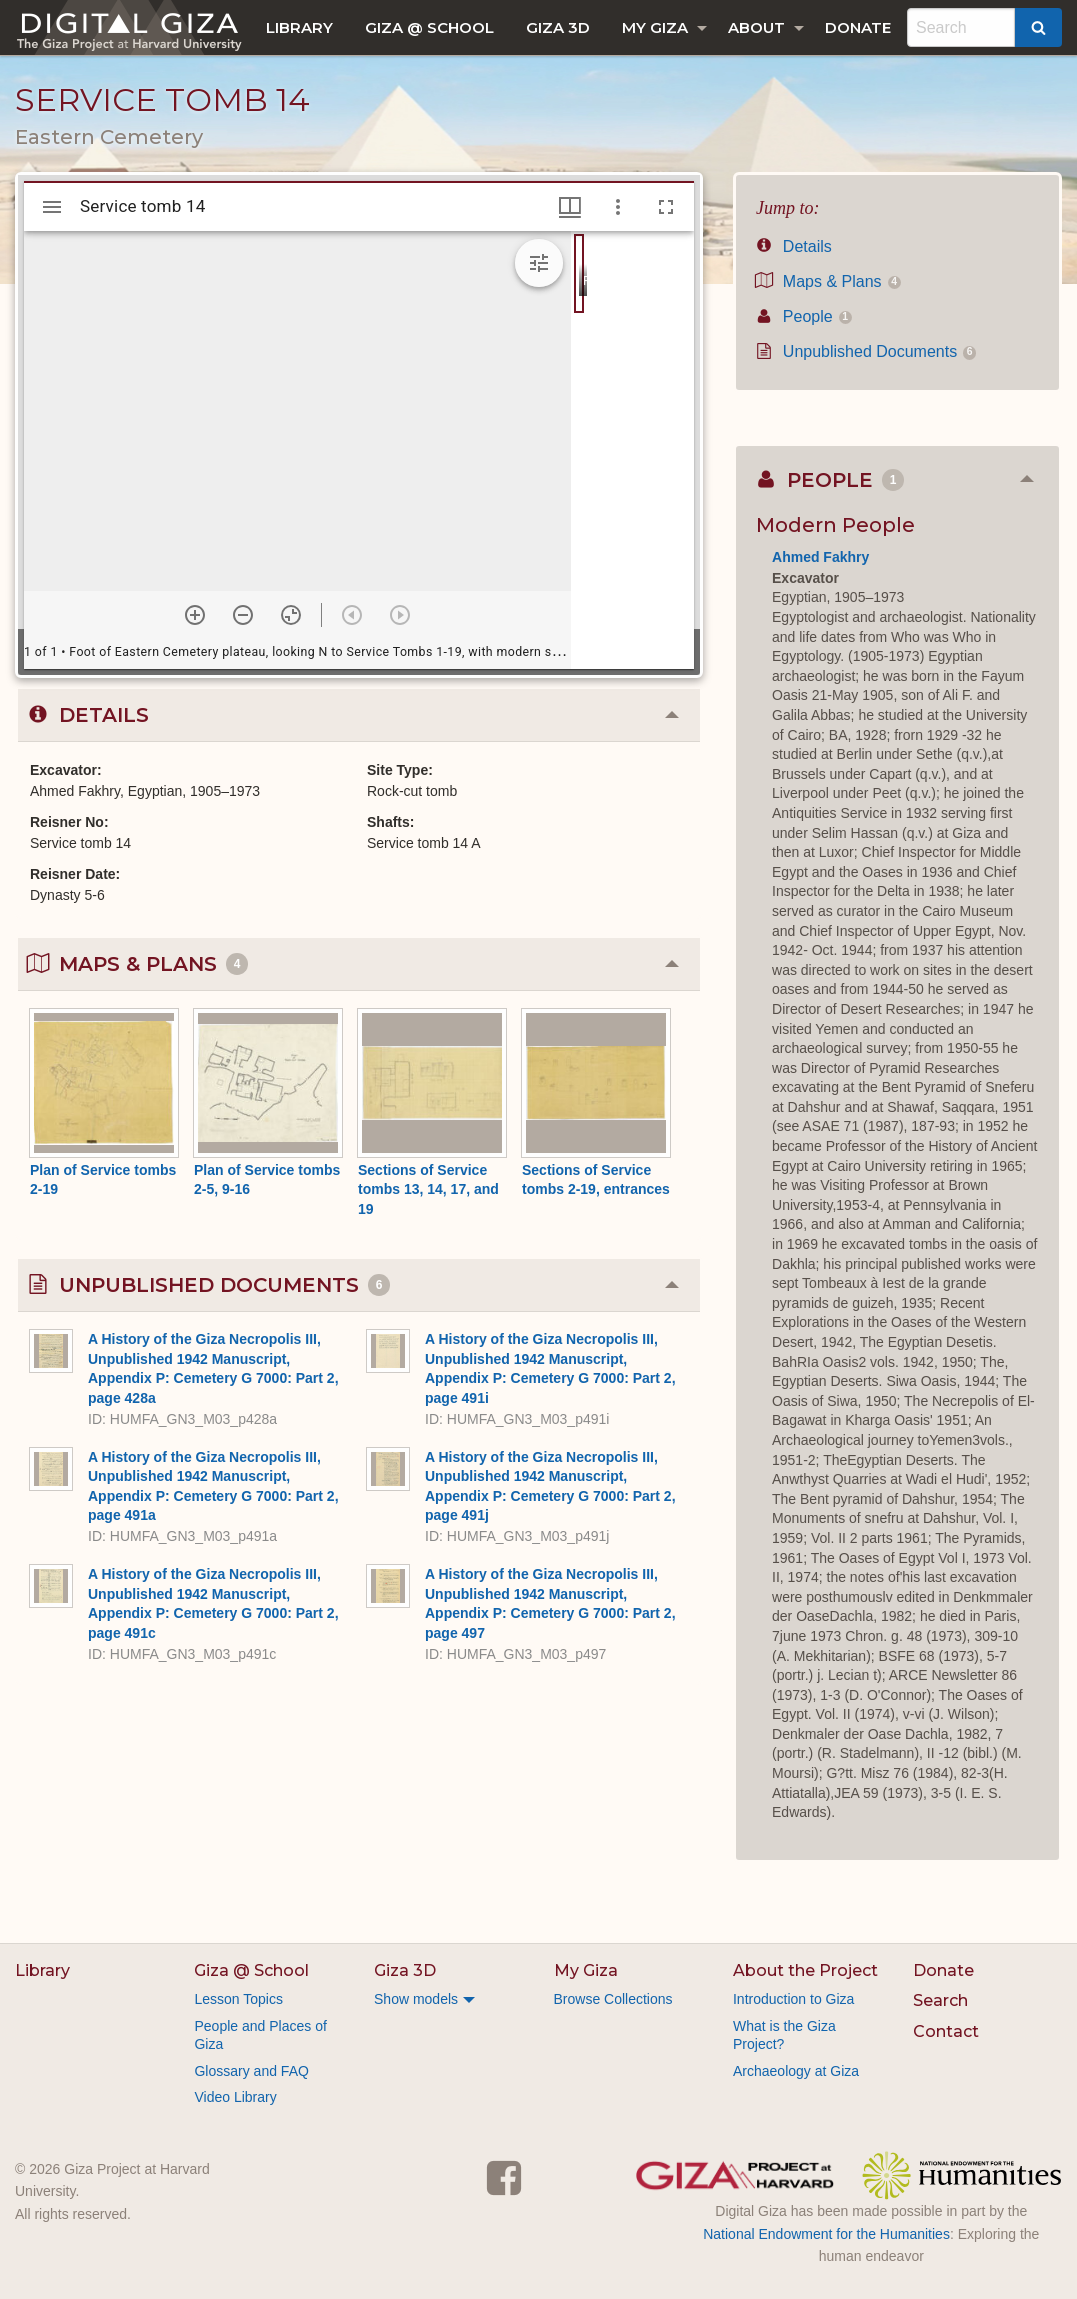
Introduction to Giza (793, 1999)
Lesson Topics (238, 1999)
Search (940, 2000)
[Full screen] (666, 207)
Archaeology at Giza (796, 2071)
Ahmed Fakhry (820, 557)
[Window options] (618, 207)
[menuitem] (299, 27)
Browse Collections (613, 1999)
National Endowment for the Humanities (826, 2234)
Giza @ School (429, 27)
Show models (416, 1999)
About (756, 27)
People (804, 316)
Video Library (235, 2097)
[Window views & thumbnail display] (570, 207)
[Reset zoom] (291, 615)
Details (794, 246)
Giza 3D (558, 27)
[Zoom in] (195, 615)
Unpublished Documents (866, 351)
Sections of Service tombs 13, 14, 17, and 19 (428, 1189)
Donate (858, 27)
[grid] (632, 450)
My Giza (655, 27)
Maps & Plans (828, 281)
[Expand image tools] (539, 263)
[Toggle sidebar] (52, 207)
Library (299, 27)
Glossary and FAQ (251, 2071)
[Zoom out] (243, 615)
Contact (946, 2031)
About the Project (805, 1970)
